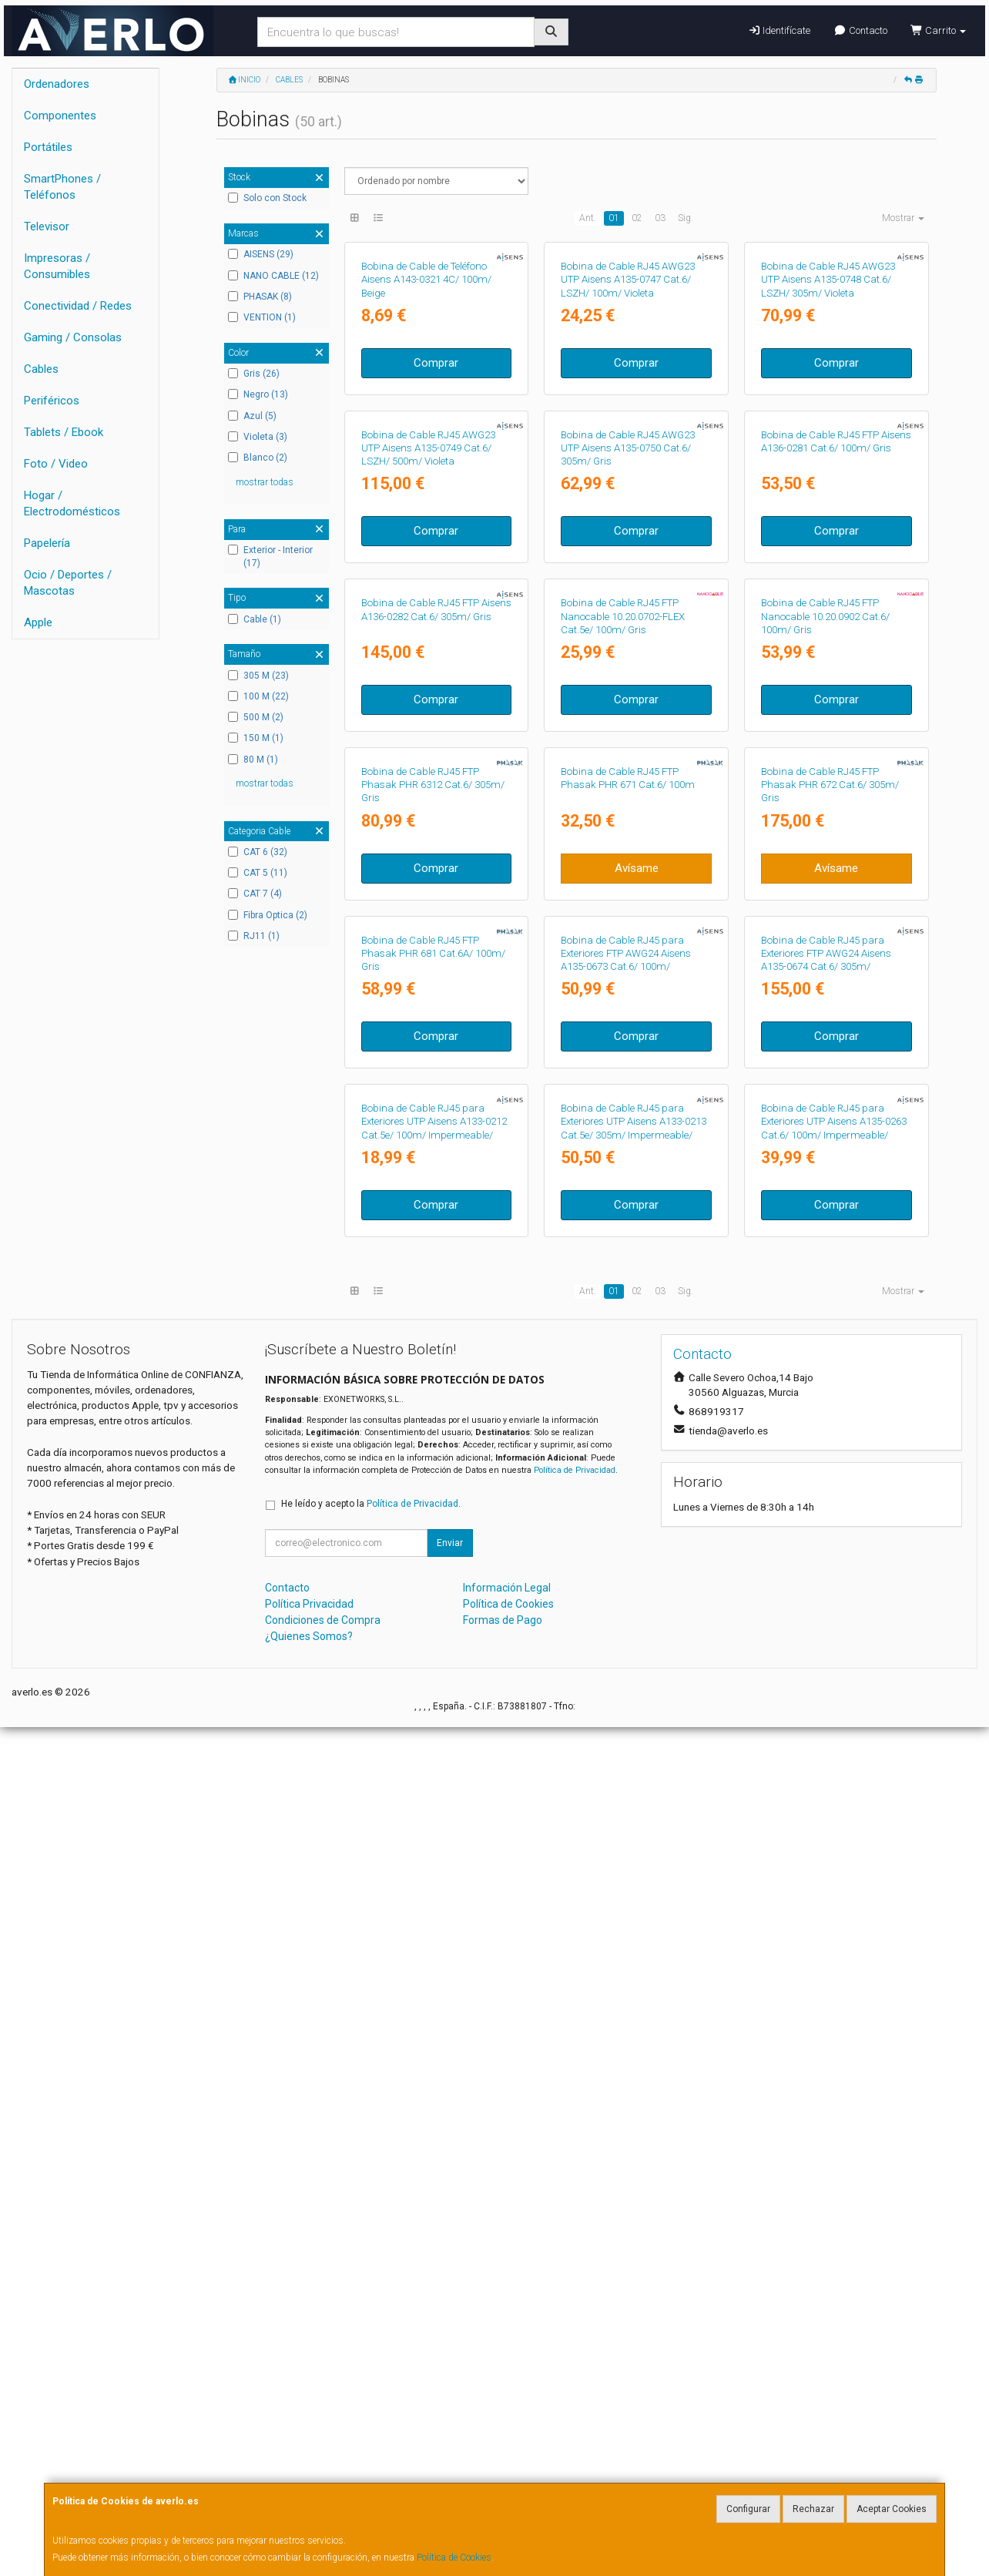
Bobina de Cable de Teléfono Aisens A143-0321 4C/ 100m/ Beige (426, 421)
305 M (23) (258, 675)
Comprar (436, 504)
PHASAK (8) (260, 296)
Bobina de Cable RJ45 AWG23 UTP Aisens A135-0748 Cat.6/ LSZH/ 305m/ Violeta (828, 421)
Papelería (47, 543)
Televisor (46, 226)
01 (613, 218)
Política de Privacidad (574, 2319)
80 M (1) (253, 759)
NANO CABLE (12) (273, 275)
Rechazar (813, 2509)
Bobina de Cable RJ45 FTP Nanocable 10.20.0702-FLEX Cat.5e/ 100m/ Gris (623, 1040)
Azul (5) (252, 416)
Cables (41, 369)
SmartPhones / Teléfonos (62, 187)
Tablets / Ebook (63, 432)
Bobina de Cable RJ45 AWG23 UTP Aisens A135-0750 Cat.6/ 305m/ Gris (628, 731)
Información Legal (507, 2437)
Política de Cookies (454, 2557)
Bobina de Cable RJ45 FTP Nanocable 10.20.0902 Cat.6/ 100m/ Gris (825, 1040)
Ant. (587, 218)
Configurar (748, 2509)
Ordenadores (56, 84)
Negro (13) (258, 394)
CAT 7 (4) (255, 893)
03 (660, 218)
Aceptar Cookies (892, 2509)
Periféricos (51, 401)
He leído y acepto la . (371, 2353)
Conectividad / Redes (78, 306)
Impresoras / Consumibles (57, 266)
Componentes (60, 115)
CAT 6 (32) (257, 852)
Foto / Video (56, 464)
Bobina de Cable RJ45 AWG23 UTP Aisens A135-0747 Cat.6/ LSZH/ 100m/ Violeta (628, 421)
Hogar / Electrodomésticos (72, 503)
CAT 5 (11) (257, 872)
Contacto (860, 30)
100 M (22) (258, 696)
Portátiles (48, 147)
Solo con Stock (267, 198)
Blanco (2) (257, 457)
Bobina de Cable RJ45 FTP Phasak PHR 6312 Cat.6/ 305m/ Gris (433, 1351)
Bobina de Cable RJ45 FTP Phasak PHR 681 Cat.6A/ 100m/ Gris (433, 1661)
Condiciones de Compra (323, 2470)
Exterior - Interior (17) (270, 557)
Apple (38, 622)
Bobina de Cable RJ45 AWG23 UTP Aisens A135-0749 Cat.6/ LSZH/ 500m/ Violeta (428, 731)
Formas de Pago (502, 2470)
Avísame (637, 1434)
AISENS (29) (260, 254)
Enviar (450, 2392)
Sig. (685, 218)
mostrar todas (264, 482)
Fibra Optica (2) (267, 915)
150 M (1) (255, 738)
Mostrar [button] (903, 218)
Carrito (938, 30)
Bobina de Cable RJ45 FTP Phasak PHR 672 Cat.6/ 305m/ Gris (830, 1351)
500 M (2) (255, 717)
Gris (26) (254, 373)
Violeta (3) (257, 436)
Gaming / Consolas (73, 337)
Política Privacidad (309, 2453)
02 (637, 218)
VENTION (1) (262, 317)
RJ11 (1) (254, 936)
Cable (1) (254, 619)
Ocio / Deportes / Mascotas (68, 583)
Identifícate (779, 30)
